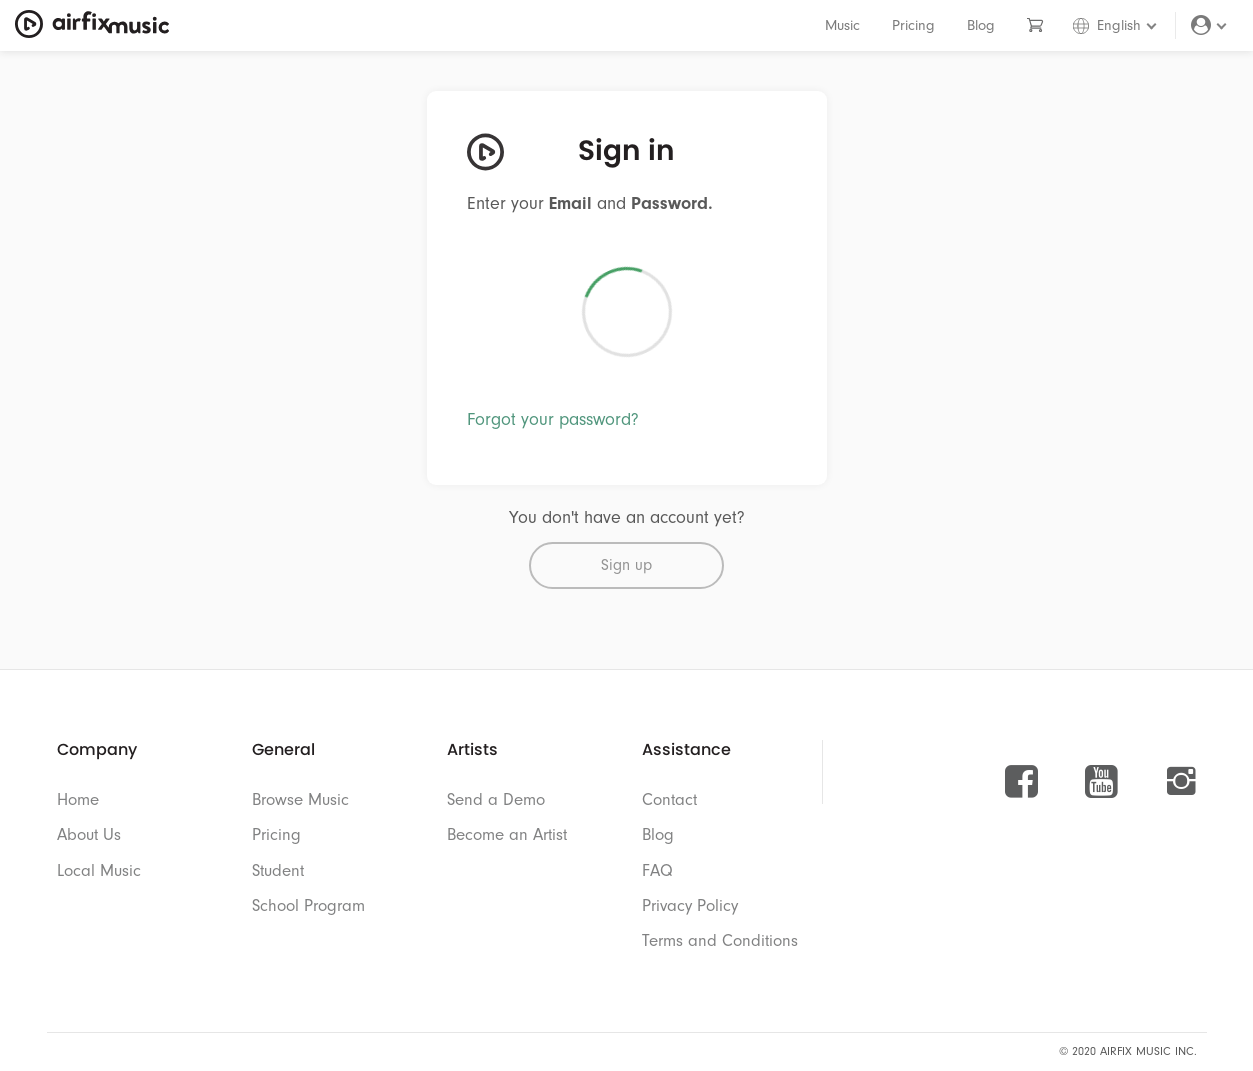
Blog (981, 25)
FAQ (657, 870)
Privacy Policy (690, 905)
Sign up (626, 565)
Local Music (99, 870)
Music (842, 25)
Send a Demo (496, 799)
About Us (89, 834)
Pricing (913, 25)
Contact (669, 799)
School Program (308, 905)
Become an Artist (507, 834)
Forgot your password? (553, 419)
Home (78, 799)
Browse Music (300, 799)
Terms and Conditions (720, 940)
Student (278, 870)
